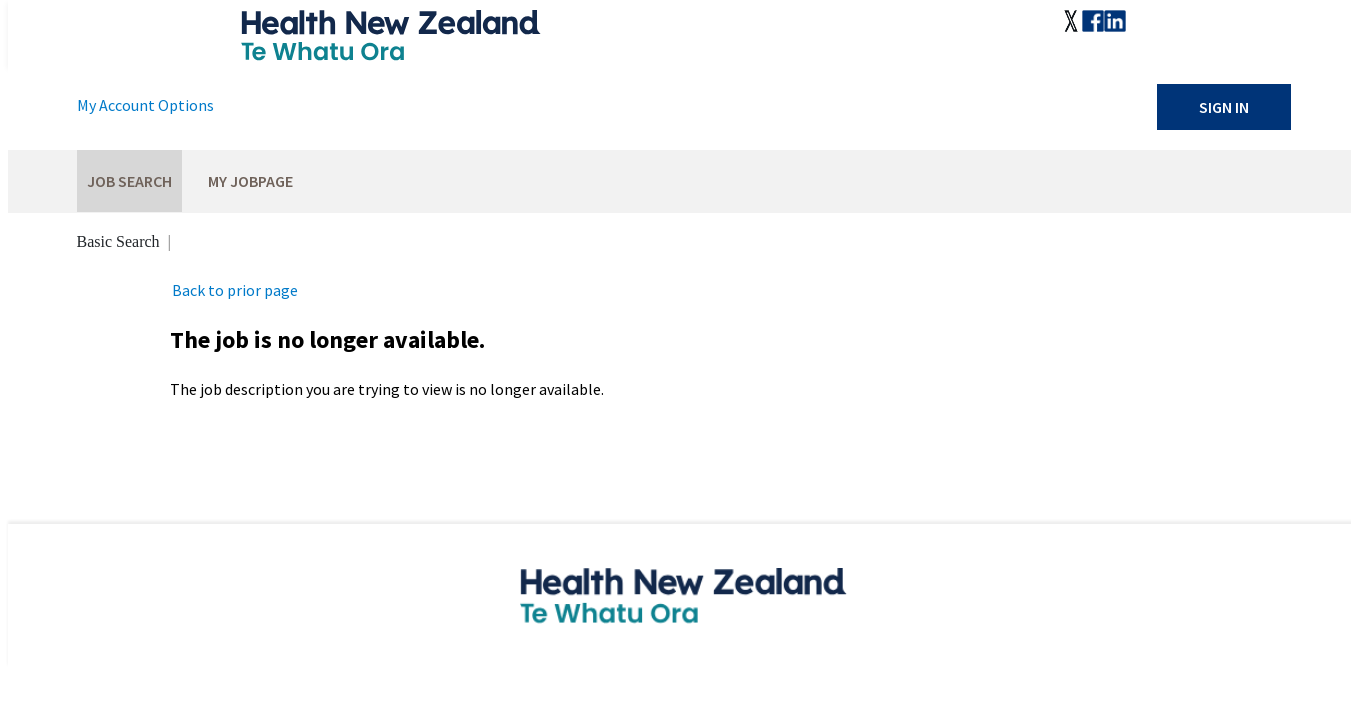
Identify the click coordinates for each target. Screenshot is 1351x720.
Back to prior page (235, 290)
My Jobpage (250, 181)
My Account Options (145, 105)
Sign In (1224, 107)
